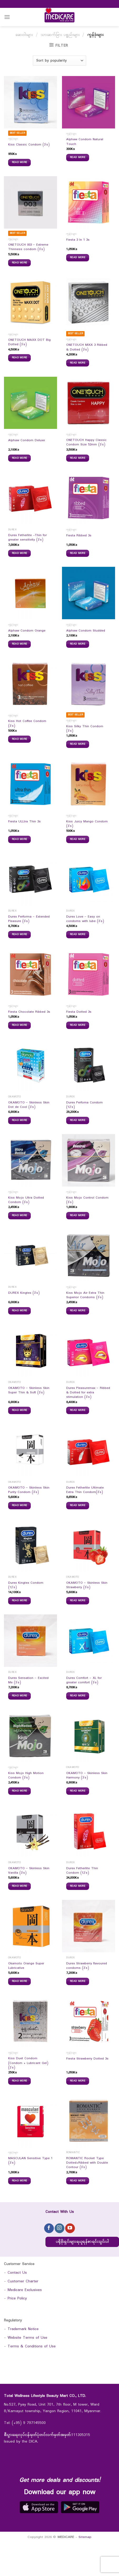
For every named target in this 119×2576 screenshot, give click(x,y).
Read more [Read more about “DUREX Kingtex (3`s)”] (19, 1310)
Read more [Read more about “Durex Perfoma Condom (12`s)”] (77, 1120)
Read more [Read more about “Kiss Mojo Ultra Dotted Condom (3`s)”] (19, 1215)
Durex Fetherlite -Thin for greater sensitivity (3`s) (27, 537)
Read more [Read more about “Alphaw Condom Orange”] (19, 644)
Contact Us (17, 2273)
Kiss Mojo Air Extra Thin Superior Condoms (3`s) (85, 1295)
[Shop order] (59, 61)
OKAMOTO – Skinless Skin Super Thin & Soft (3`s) (28, 1390)
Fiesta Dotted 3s (78, 1012)
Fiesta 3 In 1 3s (78, 240)
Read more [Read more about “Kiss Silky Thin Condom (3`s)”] (77, 744)
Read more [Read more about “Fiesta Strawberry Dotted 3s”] (77, 2081)
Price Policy (17, 2298)
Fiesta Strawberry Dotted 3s (87, 2059)
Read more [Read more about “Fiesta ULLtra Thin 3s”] (19, 839)
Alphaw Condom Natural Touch (84, 142)
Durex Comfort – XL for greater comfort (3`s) (84, 1680)
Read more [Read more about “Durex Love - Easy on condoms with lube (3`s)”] (77, 934)
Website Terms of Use (27, 2338)
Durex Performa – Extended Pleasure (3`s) (29, 919)
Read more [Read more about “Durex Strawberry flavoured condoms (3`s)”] (77, 1981)
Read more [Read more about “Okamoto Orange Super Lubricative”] (19, 1981)
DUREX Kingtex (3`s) (24, 1293)
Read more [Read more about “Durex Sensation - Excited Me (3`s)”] (19, 1696)
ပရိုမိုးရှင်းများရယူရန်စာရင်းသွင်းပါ (82, 2242)
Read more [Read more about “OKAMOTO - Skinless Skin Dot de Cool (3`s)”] (19, 1120)
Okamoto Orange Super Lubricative (26, 1966)
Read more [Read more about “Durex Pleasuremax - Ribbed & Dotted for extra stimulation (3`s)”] (77, 1410)
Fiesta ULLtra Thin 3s (24, 822)
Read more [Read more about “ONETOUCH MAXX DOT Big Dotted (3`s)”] (19, 357)
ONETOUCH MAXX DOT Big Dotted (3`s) (29, 342)
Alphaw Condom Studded (85, 631)
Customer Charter (23, 2281)
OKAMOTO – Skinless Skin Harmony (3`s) (86, 1775)
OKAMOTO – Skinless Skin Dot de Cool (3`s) (28, 1105)
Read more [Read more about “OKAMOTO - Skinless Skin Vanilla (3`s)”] (19, 1886)
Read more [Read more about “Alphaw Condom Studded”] (77, 644)
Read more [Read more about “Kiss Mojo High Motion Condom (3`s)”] (19, 1791)
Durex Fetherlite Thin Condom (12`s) (82, 1871)
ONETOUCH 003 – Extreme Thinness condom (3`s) (28, 247)
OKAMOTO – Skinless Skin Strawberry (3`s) (86, 1585)
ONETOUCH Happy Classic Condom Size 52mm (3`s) (86, 442)
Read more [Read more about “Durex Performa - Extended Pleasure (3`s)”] (19, 934)
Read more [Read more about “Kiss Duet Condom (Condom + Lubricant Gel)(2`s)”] (19, 2081)
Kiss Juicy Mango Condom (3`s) (87, 824)
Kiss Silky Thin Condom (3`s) (84, 729)
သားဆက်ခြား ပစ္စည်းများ (60, 35)
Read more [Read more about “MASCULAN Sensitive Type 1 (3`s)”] (19, 2181)
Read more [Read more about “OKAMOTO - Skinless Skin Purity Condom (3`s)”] (19, 1505)
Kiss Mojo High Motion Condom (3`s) (26, 1775)
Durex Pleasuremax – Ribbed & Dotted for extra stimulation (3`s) (88, 1393)
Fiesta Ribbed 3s (78, 535)
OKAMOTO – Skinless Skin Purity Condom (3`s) (28, 1490)
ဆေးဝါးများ (24, 35)
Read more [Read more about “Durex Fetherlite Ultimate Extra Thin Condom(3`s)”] (77, 1505)
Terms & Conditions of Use (32, 2346)
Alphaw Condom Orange (26, 631)
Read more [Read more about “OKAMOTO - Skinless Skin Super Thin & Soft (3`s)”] (19, 1410)
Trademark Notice (23, 2329)
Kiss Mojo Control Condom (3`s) (87, 1200)
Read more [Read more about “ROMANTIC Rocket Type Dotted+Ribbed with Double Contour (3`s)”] (77, 2181)
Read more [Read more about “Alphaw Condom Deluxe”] (19, 458)
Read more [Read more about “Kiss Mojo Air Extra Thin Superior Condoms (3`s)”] (77, 1310)
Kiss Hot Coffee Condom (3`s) (27, 723)
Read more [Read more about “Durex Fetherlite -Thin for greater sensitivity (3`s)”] (19, 553)
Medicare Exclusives (25, 2290)
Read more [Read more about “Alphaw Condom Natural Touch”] (77, 157)
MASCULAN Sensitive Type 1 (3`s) (30, 2160)
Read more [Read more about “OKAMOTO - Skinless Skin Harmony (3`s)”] (77, 1791)
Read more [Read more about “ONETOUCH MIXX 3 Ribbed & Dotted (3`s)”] (77, 363)
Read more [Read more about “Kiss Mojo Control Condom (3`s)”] (77, 1215)
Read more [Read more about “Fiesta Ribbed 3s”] (77, 553)
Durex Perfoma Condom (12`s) (84, 1105)
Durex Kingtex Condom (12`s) (25, 1585)
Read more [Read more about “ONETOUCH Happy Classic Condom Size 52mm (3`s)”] (77, 458)
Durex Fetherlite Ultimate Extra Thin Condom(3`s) (85, 1490)
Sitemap (85, 2537)
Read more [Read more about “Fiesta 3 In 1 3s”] (77, 257)
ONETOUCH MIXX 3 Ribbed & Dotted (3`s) (86, 347)
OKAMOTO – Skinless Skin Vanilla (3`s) (28, 1871)
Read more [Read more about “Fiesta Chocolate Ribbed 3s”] (19, 1025)
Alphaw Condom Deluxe (26, 440)
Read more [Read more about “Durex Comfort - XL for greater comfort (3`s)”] (77, 1696)
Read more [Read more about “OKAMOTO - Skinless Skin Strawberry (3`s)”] (77, 1600)
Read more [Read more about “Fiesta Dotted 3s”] (77, 1025)
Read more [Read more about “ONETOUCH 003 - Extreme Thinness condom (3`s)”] (19, 263)
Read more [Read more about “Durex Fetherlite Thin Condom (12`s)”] (77, 1886)
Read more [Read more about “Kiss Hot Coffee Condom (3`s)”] (19, 739)
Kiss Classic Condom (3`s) (29, 145)
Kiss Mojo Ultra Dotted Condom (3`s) (26, 1200)
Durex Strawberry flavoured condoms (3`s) (86, 1966)
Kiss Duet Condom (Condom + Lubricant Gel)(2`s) (28, 2063)
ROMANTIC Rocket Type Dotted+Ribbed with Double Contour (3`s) (87, 2163)
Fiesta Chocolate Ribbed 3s (29, 1012)
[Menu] (7, 17)
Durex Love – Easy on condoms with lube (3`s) (85, 919)
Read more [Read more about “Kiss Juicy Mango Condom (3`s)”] (77, 839)
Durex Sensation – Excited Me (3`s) (28, 1680)
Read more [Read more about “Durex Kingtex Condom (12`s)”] (19, 1600)
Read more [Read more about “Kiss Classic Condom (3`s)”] (19, 162)
